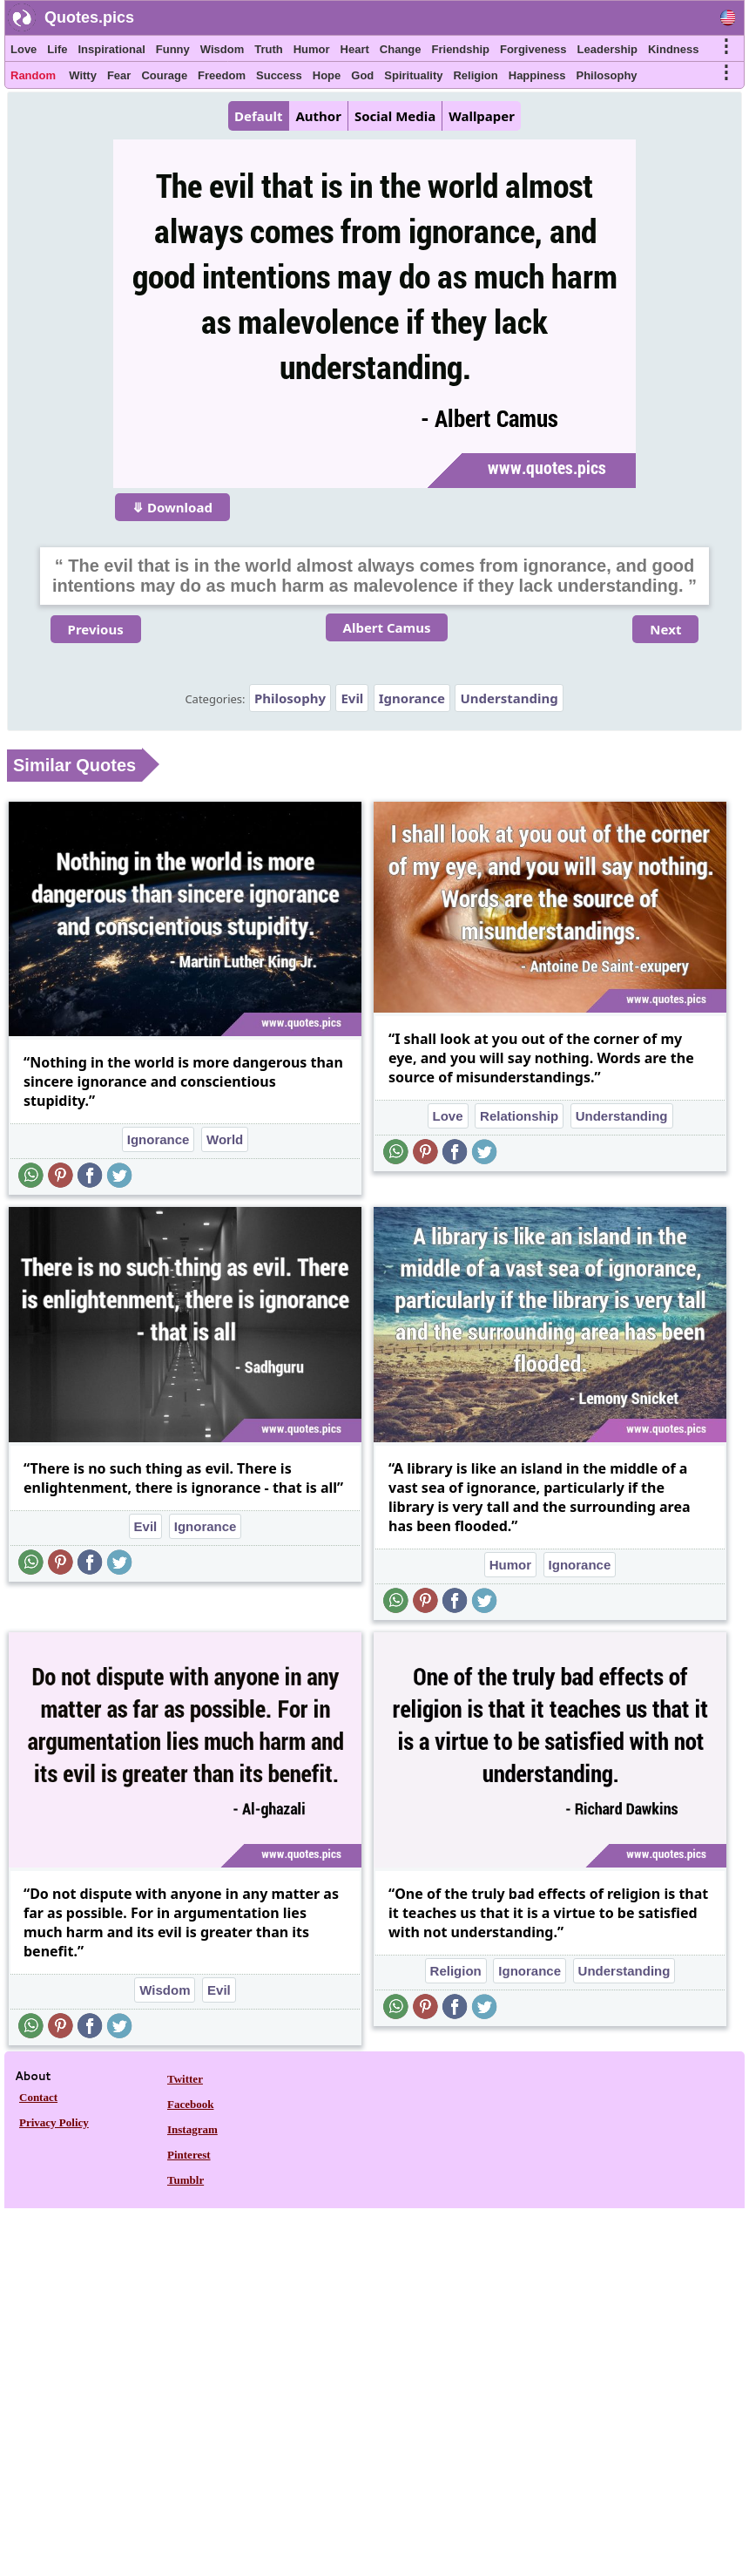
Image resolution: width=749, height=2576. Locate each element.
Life (57, 49)
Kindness (673, 49)
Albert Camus (387, 627)
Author (318, 116)
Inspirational (111, 49)
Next (665, 629)
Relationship (519, 1115)
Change (401, 49)
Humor (312, 49)
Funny (173, 49)
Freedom (222, 75)
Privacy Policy (54, 2122)
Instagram (192, 2129)
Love (23, 49)
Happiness (537, 75)
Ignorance (412, 698)
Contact (38, 2097)
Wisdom (222, 49)
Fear (119, 75)
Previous (96, 629)
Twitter (185, 2078)
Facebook (190, 2104)
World (224, 1139)
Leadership (607, 49)
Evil (352, 698)
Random (33, 75)
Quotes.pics (89, 17)
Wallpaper (482, 116)
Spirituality (413, 75)
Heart (355, 49)
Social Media (394, 116)
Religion (475, 75)
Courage (164, 75)
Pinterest (189, 2154)
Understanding (508, 698)
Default (258, 116)
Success (279, 75)
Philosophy (607, 75)
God (362, 75)
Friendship (460, 49)
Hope (327, 75)
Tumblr (185, 2179)
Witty (83, 75)
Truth (268, 49)
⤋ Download (172, 507)
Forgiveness (533, 49)
